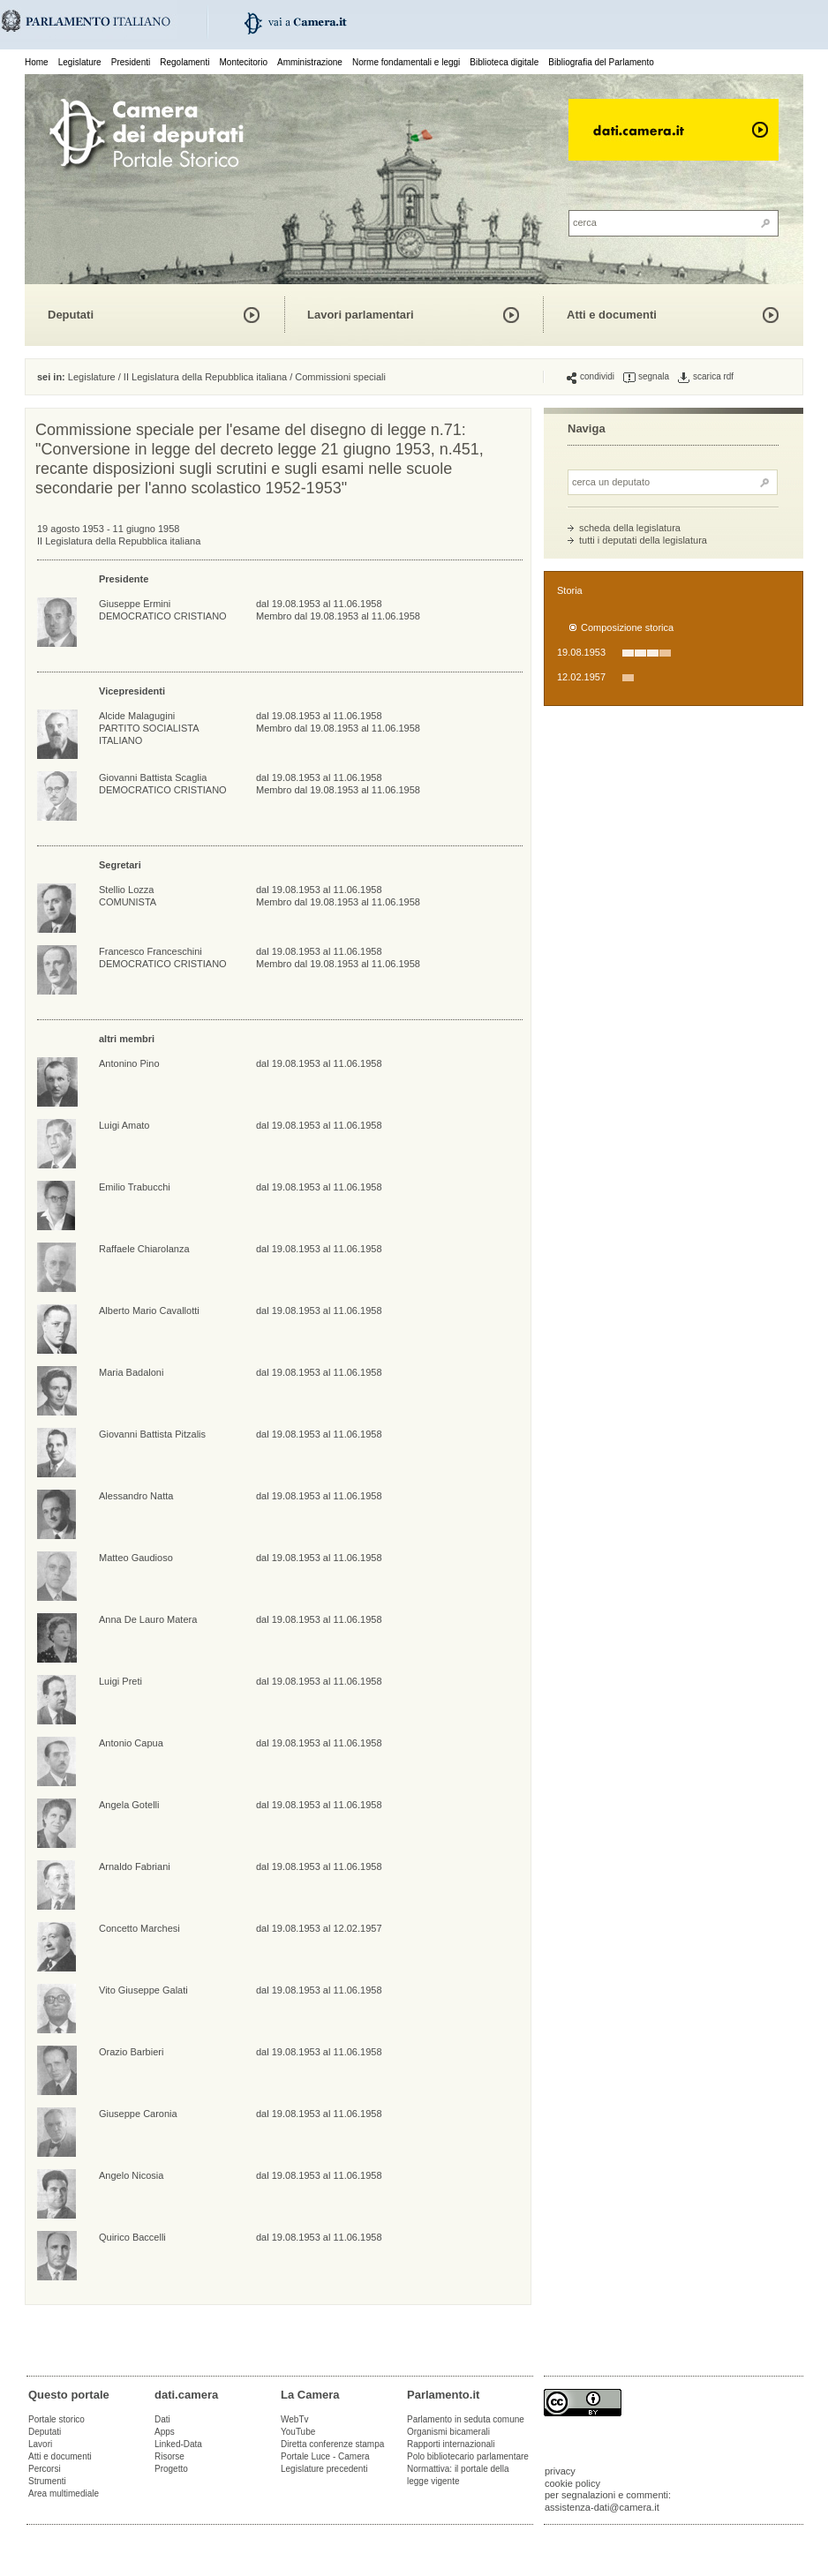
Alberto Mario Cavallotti (149, 1310)
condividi (590, 377)
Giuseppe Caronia (138, 2113)
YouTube (298, 2432)
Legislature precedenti (324, 2469)
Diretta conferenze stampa (332, 2444)
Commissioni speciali (340, 377)
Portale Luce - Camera (325, 2456)
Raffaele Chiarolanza (144, 1248)
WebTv (295, 2419)
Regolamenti (184, 62)
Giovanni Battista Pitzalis (152, 1434)
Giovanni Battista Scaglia (153, 777)
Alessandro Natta (136, 1496)
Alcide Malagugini (137, 715)
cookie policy (572, 2483)
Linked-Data (178, 2444)
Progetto (171, 2469)
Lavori (40, 2444)
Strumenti (47, 2481)
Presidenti (130, 62)
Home (37, 62)
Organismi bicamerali (448, 2432)
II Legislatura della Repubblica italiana (205, 377)
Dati (162, 2419)
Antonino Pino (129, 1063)
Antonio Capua (131, 1743)
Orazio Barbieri (131, 2052)
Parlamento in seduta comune (465, 2419)
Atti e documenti (612, 314)
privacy (560, 2471)
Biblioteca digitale (504, 62)
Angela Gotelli (129, 1804)
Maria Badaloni (131, 1372)
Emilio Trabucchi (134, 1187)
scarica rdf (706, 377)
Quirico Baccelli (132, 2237)
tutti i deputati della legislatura (643, 540)
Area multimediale (63, 2493)
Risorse (169, 2456)
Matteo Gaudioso (136, 1557)
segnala (646, 377)
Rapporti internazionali (451, 2444)
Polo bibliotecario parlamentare (468, 2456)
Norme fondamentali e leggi (406, 62)
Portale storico (56, 2419)
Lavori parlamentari (360, 314)
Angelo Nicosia (131, 2175)
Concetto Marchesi (139, 1928)
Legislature (80, 62)
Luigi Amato (124, 1125)
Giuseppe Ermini (134, 603)
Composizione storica (627, 627)
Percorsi (44, 2469)
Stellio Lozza (126, 889)
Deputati (71, 314)
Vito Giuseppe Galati (143, 1990)
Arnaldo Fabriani (134, 1866)
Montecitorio (243, 62)
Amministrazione (309, 62)
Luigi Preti (120, 1681)
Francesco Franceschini (150, 951)
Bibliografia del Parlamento (601, 62)
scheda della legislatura (630, 527)
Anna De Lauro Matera (148, 1619)
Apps (164, 2432)
